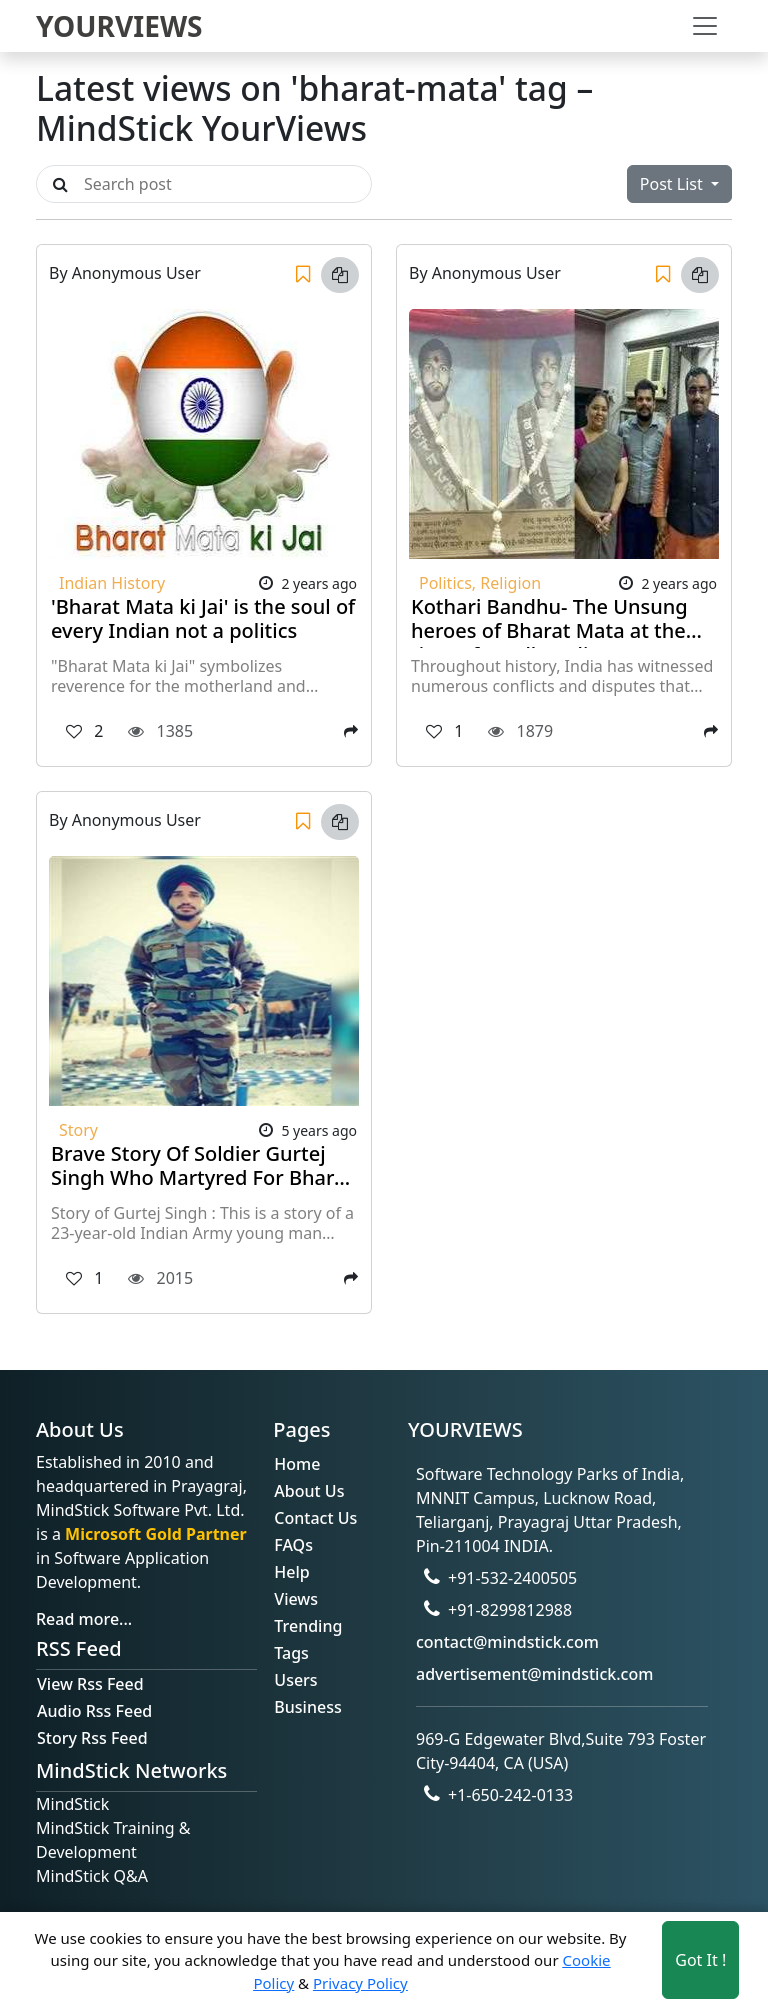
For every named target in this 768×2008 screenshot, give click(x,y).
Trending (308, 1626)
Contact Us (315, 1518)
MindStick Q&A (92, 1876)
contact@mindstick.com (507, 1642)
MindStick (72, 1804)
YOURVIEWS (119, 26)
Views (296, 1599)
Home (297, 1464)
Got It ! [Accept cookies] (700, 1960)
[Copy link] (340, 275)
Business (307, 1707)
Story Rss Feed (92, 1738)
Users (295, 1680)
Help (291, 1572)
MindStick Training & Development (113, 1840)
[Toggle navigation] (705, 26)
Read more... (84, 1619)
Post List (673, 184)
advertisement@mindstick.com (534, 1674)
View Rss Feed (90, 1684)
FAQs (293, 1545)
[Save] (303, 275)
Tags (291, 1653)
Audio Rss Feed (94, 1711)
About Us (309, 1491)
